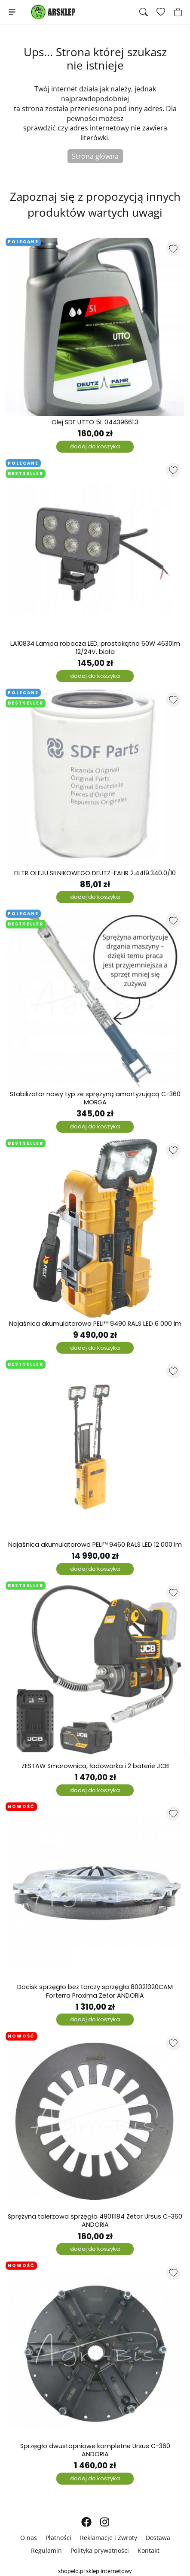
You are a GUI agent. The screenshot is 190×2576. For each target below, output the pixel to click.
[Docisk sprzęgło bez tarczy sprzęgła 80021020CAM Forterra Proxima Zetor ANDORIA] (95, 1891)
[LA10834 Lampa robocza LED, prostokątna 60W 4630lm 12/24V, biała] (95, 548)
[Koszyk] (178, 12)
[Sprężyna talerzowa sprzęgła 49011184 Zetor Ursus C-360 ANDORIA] (95, 2121)
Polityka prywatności (99, 2550)
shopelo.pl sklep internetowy (95, 2571)
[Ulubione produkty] (160, 12)
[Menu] (12, 12)
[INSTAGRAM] (104, 2522)
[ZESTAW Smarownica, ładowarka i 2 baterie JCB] (95, 1670)
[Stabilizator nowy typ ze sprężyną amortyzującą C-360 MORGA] (95, 999)
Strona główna (95, 156)
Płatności (58, 2538)
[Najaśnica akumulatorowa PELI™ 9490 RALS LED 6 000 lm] (95, 1228)
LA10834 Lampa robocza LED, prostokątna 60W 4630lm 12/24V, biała (95, 648)
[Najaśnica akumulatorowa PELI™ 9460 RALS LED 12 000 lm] (95, 1449)
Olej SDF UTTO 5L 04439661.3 (95, 422)
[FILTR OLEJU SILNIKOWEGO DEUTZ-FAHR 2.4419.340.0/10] (95, 778)
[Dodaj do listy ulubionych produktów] (173, 249)
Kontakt (148, 2550)
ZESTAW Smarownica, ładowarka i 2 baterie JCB (95, 1766)
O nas (28, 2538)
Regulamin (46, 2550)
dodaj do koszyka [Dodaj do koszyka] (95, 446)
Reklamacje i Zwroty (108, 2538)
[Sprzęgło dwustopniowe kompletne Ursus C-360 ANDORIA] (95, 2351)
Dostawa (158, 2538)
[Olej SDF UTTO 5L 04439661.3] (95, 327)
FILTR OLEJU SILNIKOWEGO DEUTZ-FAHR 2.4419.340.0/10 (95, 873)
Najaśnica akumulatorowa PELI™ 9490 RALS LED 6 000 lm (95, 1324)
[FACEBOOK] (86, 2522)
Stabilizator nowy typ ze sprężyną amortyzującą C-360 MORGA (95, 1098)
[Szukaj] (143, 12)
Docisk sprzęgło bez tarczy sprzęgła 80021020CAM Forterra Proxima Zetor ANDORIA (95, 1991)
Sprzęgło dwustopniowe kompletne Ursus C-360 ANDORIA (95, 2450)
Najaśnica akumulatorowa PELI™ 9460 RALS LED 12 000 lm (95, 1545)
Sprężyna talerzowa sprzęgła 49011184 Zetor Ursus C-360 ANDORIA (95, 2221)
